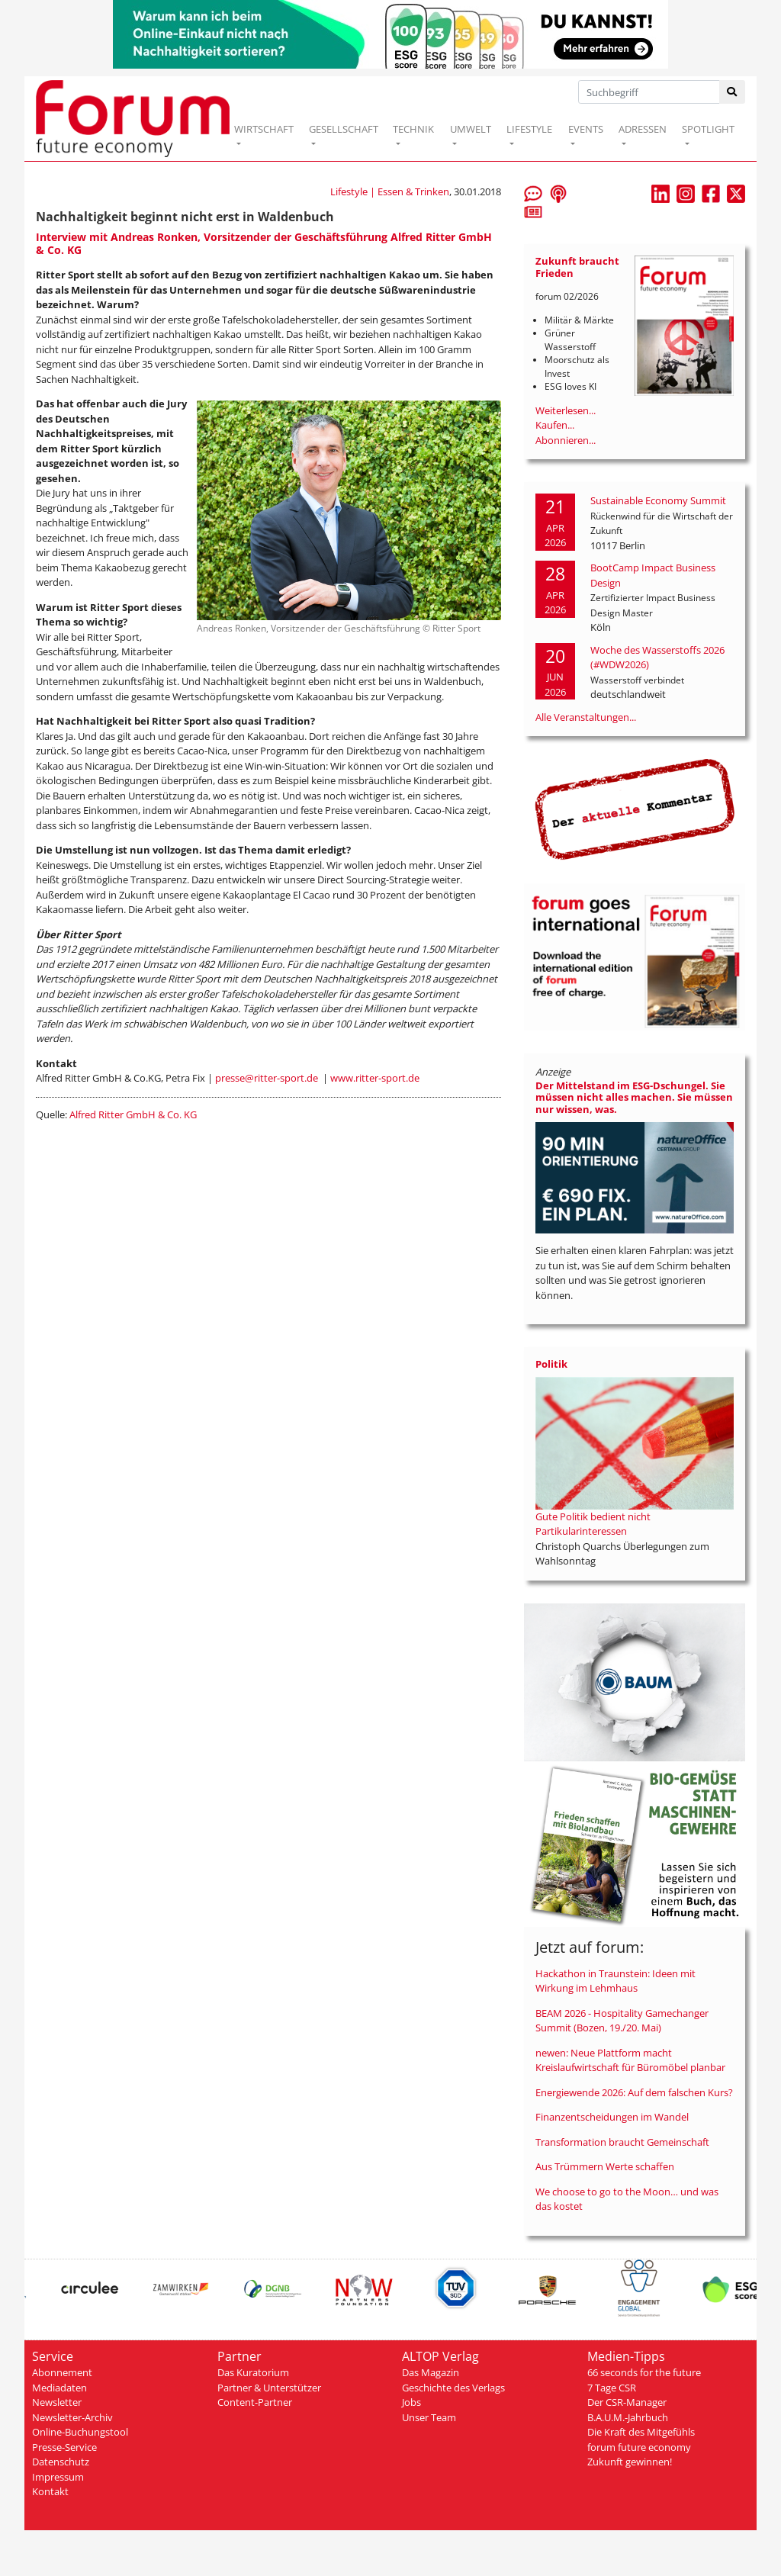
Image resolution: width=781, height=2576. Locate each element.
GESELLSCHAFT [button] (343, 129)
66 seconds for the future (644, 2372)
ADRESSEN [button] (643, 129)
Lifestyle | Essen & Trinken (389, 191)
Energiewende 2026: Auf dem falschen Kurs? (634, 2092)
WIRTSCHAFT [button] (264, 129)
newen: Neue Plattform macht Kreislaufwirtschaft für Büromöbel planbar (630, 2060)
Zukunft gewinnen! (629, 2461)
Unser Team (429, 2417)
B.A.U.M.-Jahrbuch (627, 2417)
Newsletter (57, 2402)
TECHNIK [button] (413, 129)
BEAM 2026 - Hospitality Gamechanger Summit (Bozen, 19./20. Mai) (622, 2020)
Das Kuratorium (253, 2372)
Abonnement (62, 2372)
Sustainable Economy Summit (658, 500)
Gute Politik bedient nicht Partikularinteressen (593, 1524)
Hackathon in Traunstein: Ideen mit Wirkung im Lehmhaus (615, 1981)
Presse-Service (64, 2447)
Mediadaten (59, 2387)
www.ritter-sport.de (374, 1078)
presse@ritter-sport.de (266, 1078)
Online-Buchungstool (80, 2432)
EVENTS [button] (585, 129)
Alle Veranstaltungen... (585, 717)
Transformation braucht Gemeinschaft (622, 2142)
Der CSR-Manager (627, 2402)
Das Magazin (430, 2372)
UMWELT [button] (470, 129)
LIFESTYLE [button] (529, 129)
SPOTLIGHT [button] (708, 129)
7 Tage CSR (611, 2387)
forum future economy (639, 2447)
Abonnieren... (565, 440)
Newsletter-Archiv (72, 2417)
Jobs (411, 2402)
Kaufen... (554, 425)
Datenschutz (60, 2461)
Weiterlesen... (565, 410)
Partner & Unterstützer (269, 2387)
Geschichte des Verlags (453, 2387)
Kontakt (50, 2491)
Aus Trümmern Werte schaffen (604, 2166)
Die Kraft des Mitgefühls (641, 2432)
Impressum (58, 2477)
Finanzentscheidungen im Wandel (612, 2117)
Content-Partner (254, 2402)
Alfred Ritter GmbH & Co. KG (133, 1114)
